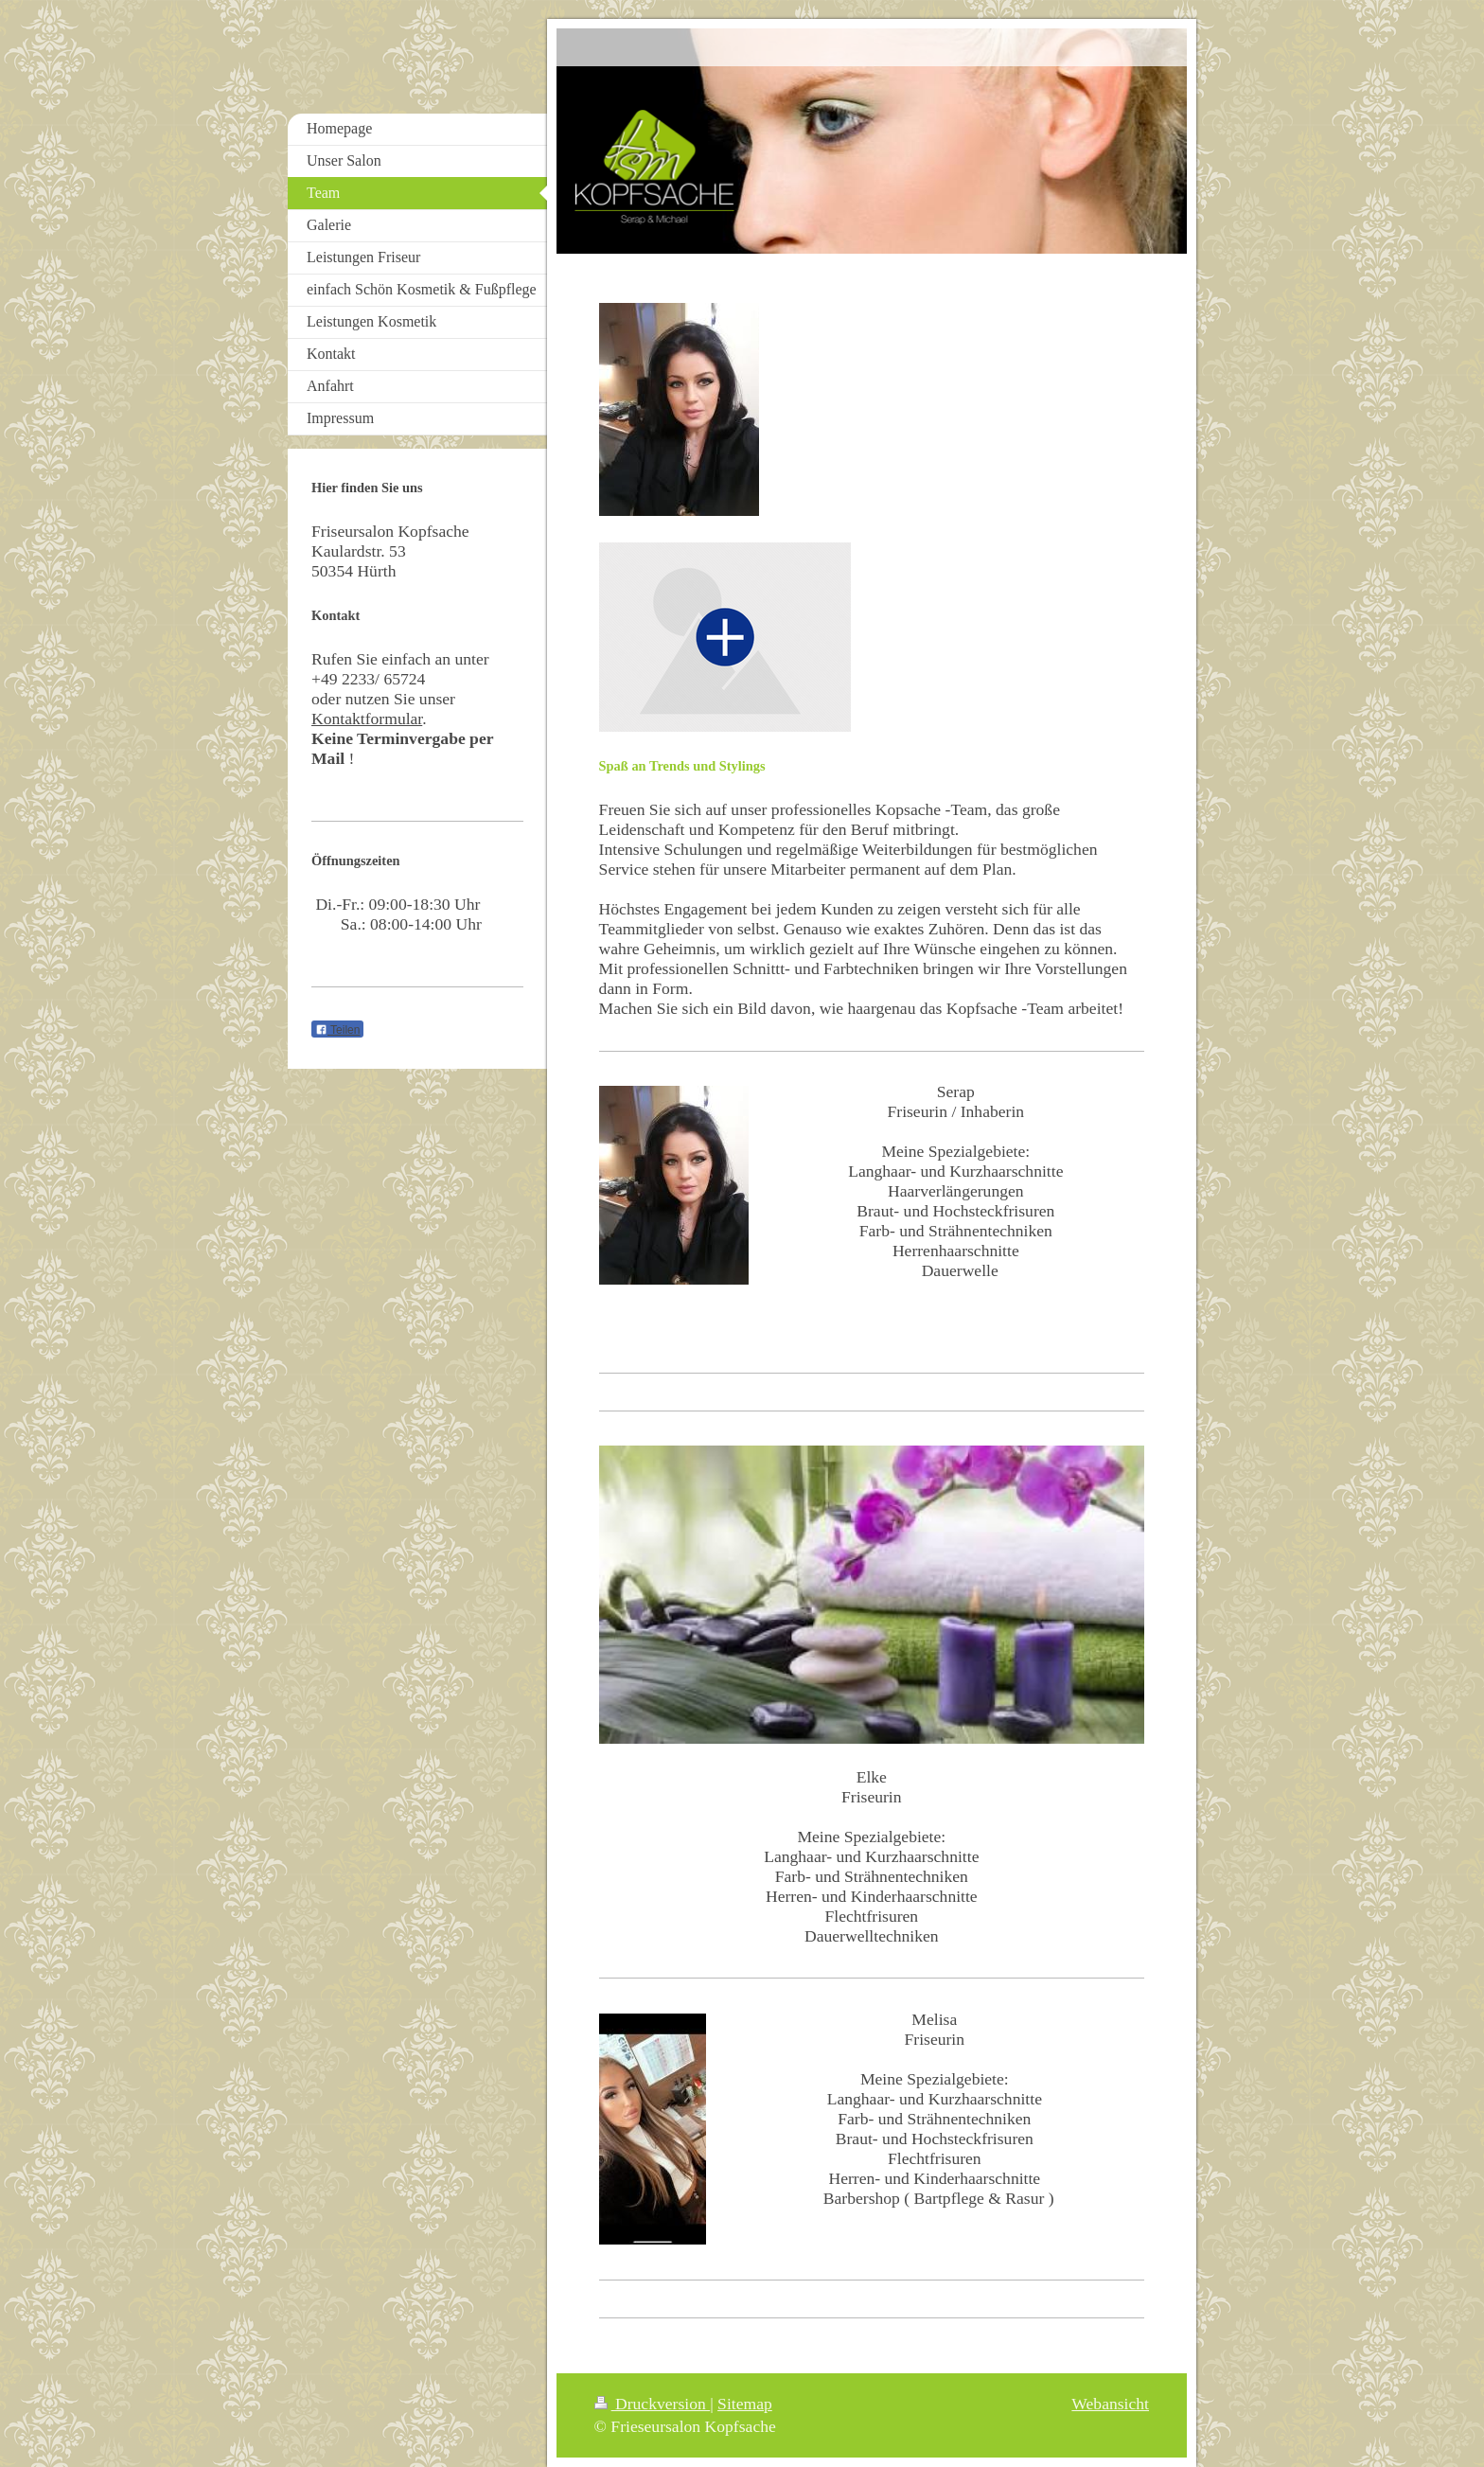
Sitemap (744, 2403)
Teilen (337, 1030)
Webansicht (1110, 2403)
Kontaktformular (366, 718)
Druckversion (652, 2403)
